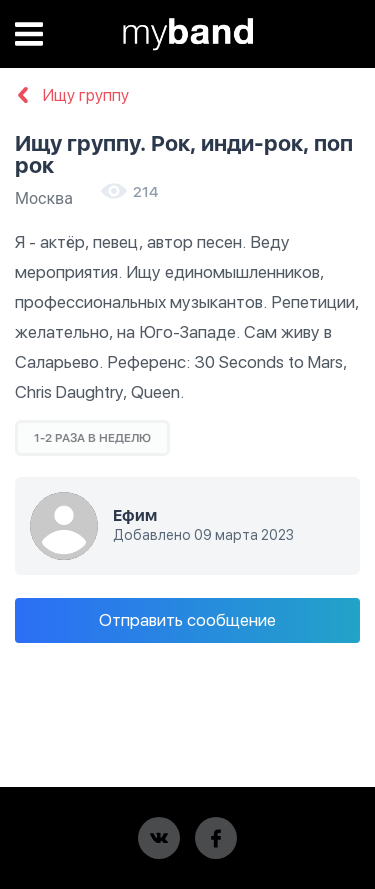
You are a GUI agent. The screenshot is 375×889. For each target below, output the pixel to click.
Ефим (135, 516)
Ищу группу (72, 96)
